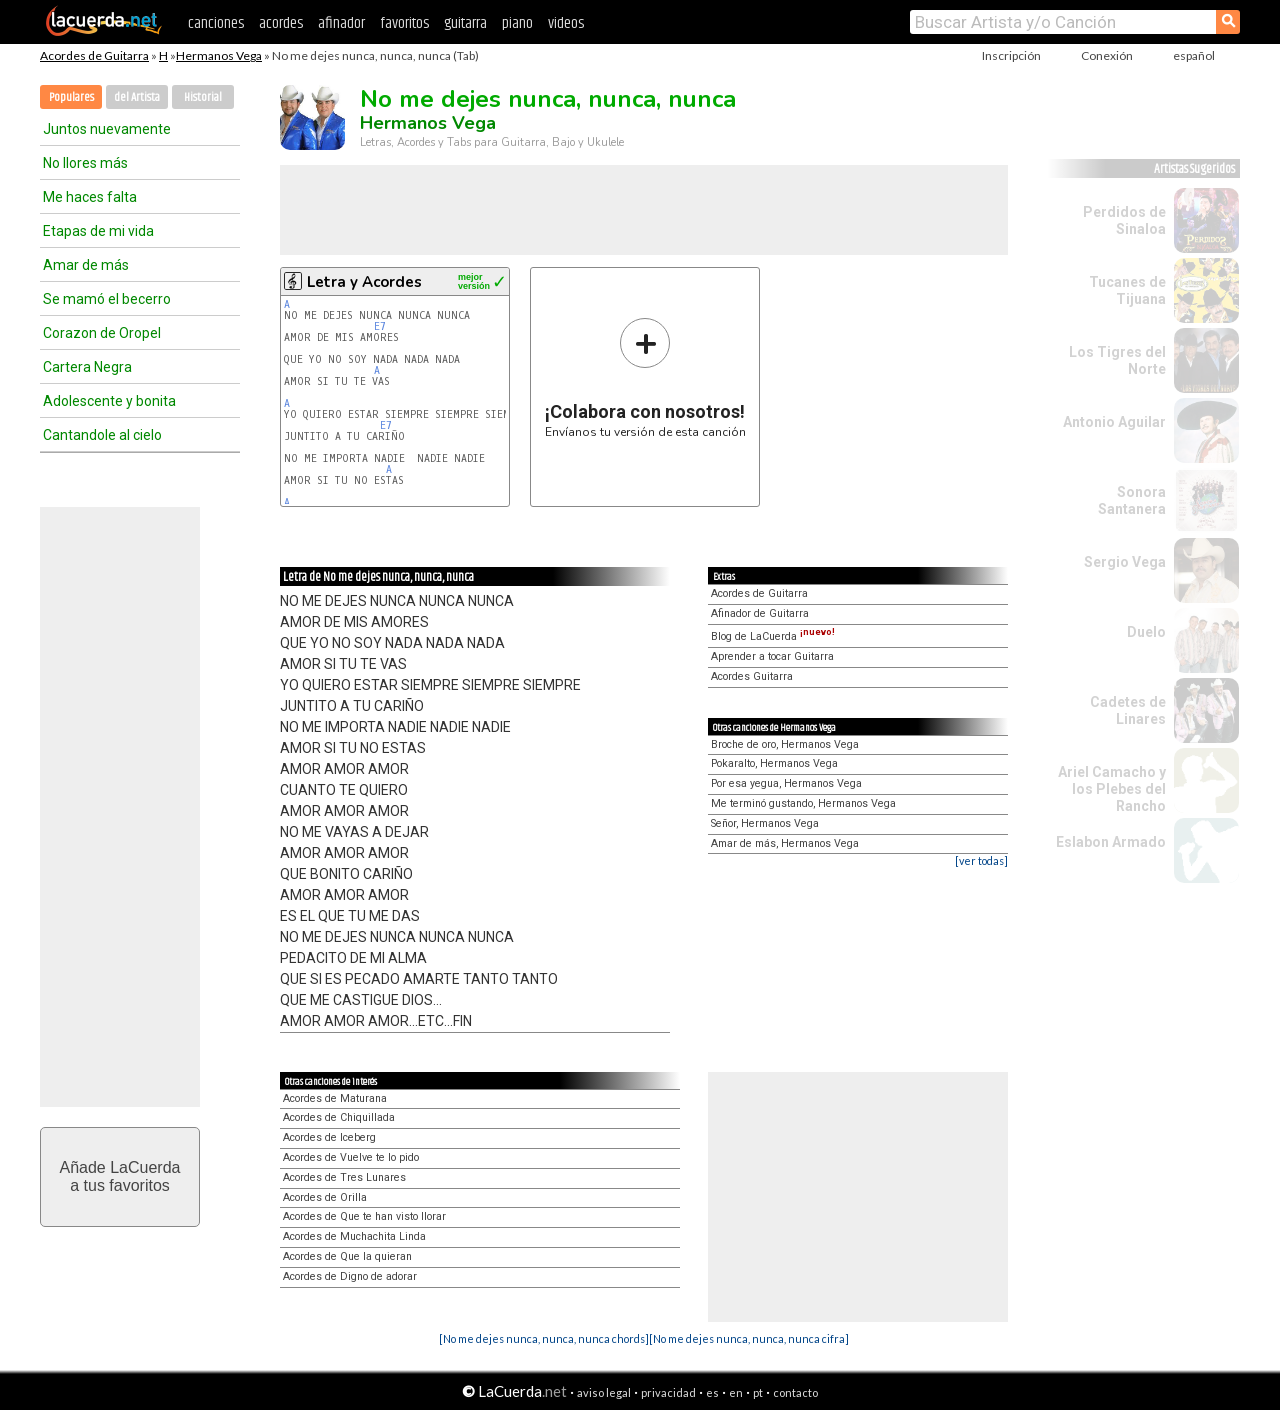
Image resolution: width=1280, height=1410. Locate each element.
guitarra (465, 23)
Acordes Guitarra (752, 676)
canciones (216, 23)
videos (566, 23)
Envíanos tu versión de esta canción (645, 377)
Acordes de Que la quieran (347, 1256)
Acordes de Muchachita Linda (354, 1236)
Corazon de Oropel (102, 333)
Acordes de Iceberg (329, 1137)
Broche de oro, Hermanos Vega (785, 744)
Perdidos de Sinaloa (1124, 220)
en (736, 1392)
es (712, 1392)
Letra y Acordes (364, 282)
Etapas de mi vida (98, 231)
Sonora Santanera (1132, 500)
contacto (795, 1392)
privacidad (668, 1392)
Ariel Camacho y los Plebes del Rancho (1112, 789)
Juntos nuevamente (107, 129)
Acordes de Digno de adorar (350, 1276)
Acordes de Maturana (335, 1098)
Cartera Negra (87, 367)
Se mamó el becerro (107, 299)
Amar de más (86, 265)
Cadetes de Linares (1128, 710)
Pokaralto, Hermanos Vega (774, 763)
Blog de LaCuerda (773, 636)
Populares (71, 97)
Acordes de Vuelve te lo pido (351, 1157)
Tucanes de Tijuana (1127, 290)
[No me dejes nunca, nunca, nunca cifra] (749, 1338)
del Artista (137, 97)
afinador (341, 23)
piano (517, 23)
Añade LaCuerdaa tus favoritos (120, 1176)
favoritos (404, 23)
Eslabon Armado (1111, 842)
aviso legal (604, 1392)
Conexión (1107, 55)
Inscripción (1011, 55)
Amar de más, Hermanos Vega (785, 843)
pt (758, 1392)
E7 (380, 326)
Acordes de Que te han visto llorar (364, 1216)
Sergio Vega (1125, 562)
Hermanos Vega (219, 55)
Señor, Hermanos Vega (765, 823)
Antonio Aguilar (1114, 422)
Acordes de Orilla (325, 1197)
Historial (203, 97)
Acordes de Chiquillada (339, 1117)
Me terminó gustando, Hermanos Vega (803, 803)
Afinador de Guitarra (760, 613)
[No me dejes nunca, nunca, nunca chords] (544, 1338)
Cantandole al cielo (102, 435)
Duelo (1146, 632)
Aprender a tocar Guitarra (772, 656)
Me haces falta (90, 197)
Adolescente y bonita (109, 401)
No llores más (85, 163)
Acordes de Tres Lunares (344, 1177)
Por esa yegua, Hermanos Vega (786, 783)
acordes (281, 23)
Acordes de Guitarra (94, 55)
